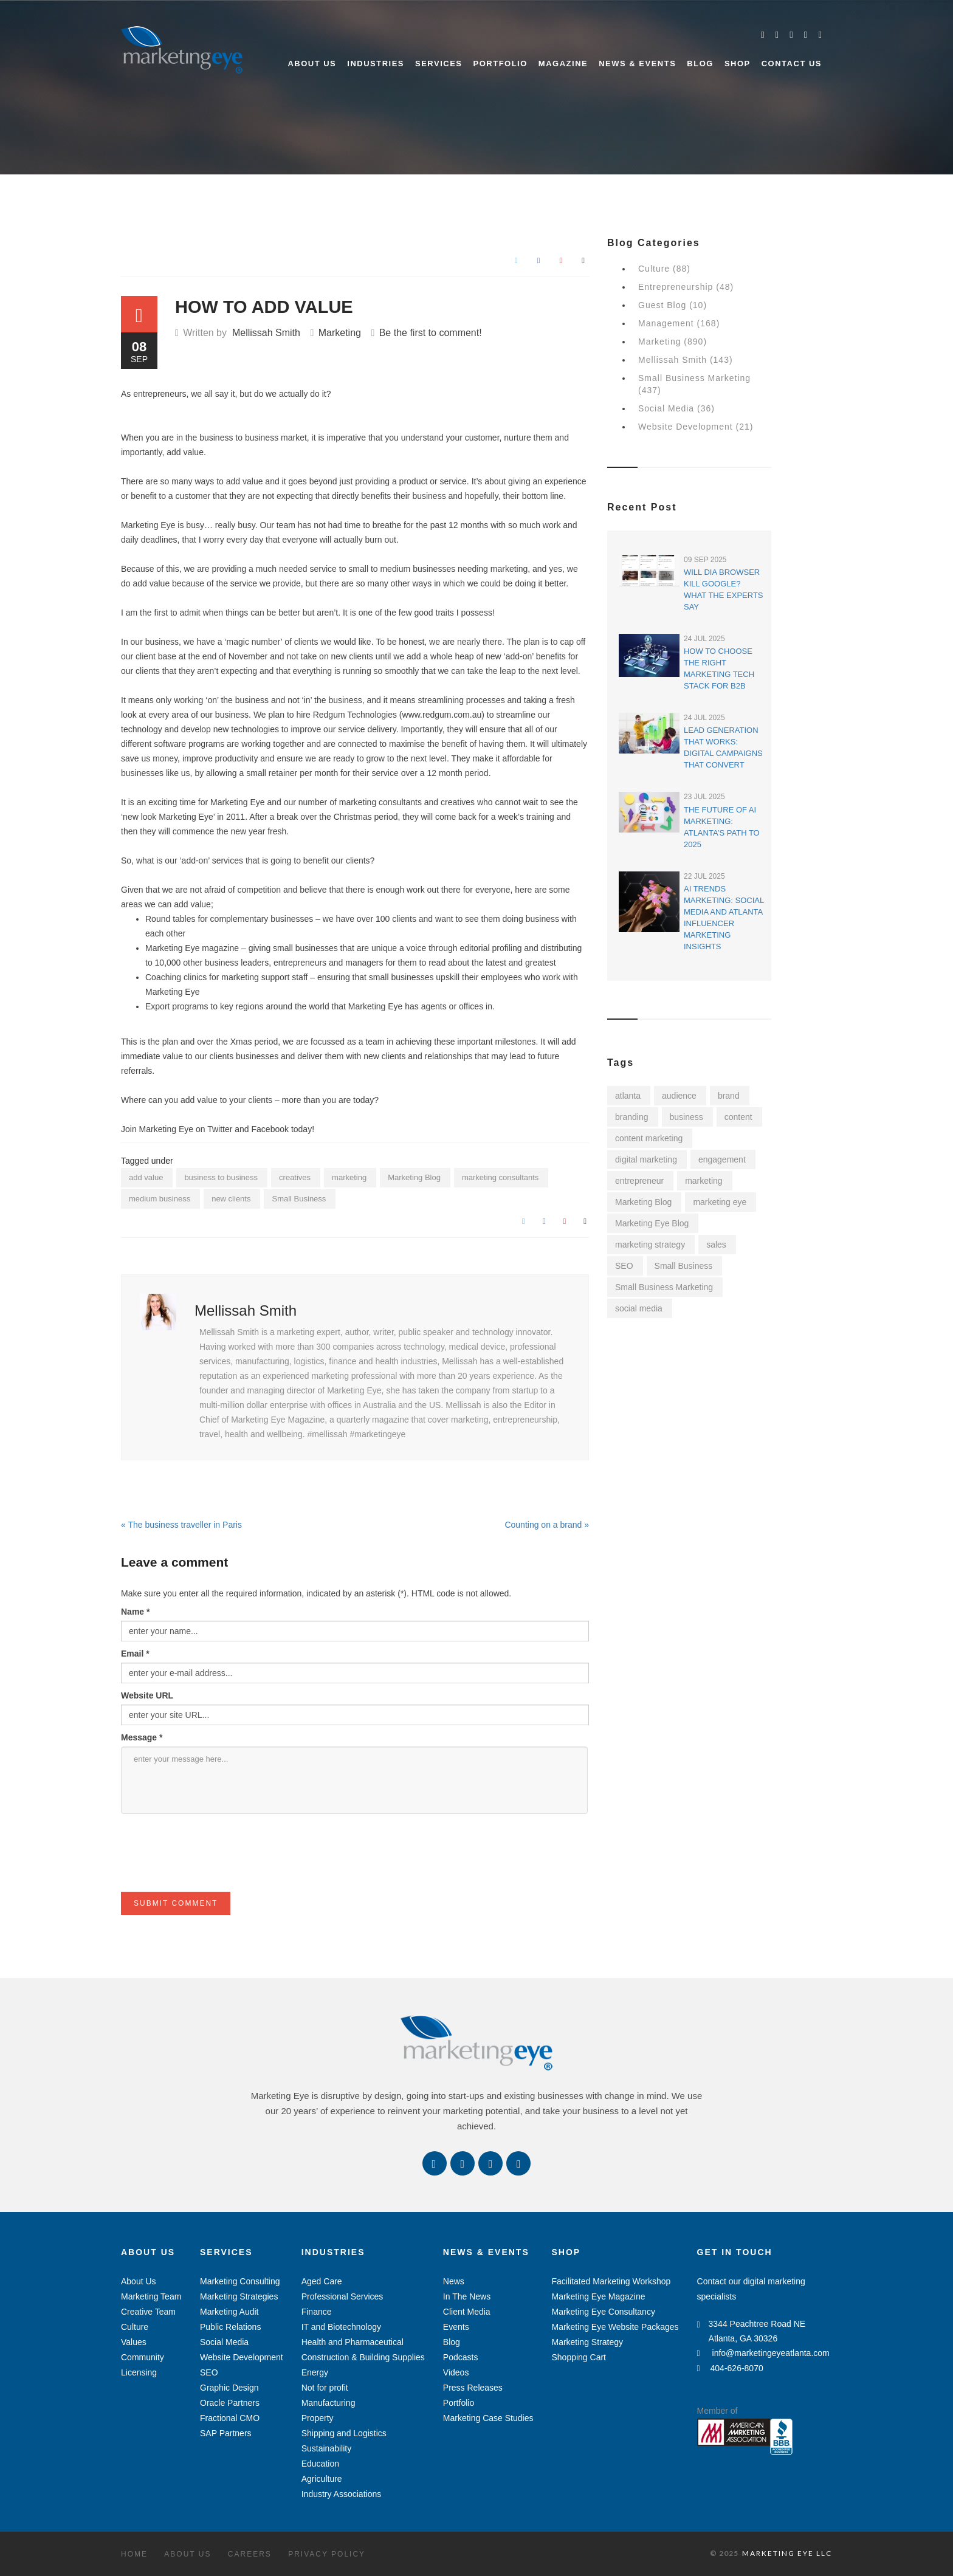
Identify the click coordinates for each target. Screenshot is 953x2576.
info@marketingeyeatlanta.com (763, 2353)
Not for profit (324, 2387)
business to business (221, 1177)
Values (133, 2342)
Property (317, 2418)
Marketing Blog (414, 1177)
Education (320, 2463)
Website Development (241, 2357)
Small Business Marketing (664, 1287)
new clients (231, 1198)
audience (679, 1096)
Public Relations (230, 2327)
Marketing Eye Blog (652, 1223)
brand (729, 1096)
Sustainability (326, 2448)
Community (142, 2357)
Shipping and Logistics (344, 2433)
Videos (456, 2372)
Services (439, 63)
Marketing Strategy (587, 2342)
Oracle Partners (230, 2403)
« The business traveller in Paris (181, 1525)
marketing (349, 1177)
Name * (135, 1611)
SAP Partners (226, 2433)
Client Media (466, 2312)
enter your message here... (354, 1780)
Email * (135, 1653)
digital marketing (646, 1159)
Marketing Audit (229, 2312)
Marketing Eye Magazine (598, 2296)
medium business (159, 1198)
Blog (700, 63)
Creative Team (148, 2312)
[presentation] (213, 1868)
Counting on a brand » (546, 1525)
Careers (250, 2554)
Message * (141, 1737)
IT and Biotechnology (341, 2327)
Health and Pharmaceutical (352, 2342)
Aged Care (321, 2281)
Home (134, 2554)
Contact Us (792, 63)
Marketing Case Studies (488, 2418)
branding (632, 1117)
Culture (134, 2327)
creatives (295, 1177)
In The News (466, 2296)
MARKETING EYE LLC (787, 2553)
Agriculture (321, 2479)
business (686, 1117)
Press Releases (473, 2387)
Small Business (299, 1198)
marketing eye (719, 1202)
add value (146, 1177)
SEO (624, 1266)
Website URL (147, 1695)
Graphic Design (229, 2387)
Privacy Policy (326, 2554)
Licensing (139, 2372)
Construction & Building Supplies (363, 2357)
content (738, 1117)
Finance (316, 2312)
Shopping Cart (578, 2357)
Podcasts (460, 2357)
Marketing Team (151, 2296)
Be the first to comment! (430, 333)
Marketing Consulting (240, 2281)
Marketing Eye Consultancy (603, 2312)
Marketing (339, 333)
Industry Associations (341, 2494)
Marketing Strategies (239, 2296)
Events (456, 2327)
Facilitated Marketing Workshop (610, 2281)
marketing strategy (650, 1244)
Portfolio (500, 63)
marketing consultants (500, 1177)
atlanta (628, 1096)
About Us (311, 63)
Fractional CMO (230, 2418)
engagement (722, 1159)
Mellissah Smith (266, 333)
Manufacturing (328, 2403)
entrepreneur (639, 1181)
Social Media (224, 2342)
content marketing (649, 1138)
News (453, 2281)
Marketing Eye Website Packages (614, 2327)
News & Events (637, 63)
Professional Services (342, 2296)
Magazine (563, 63)
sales (716, 1244)
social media (638, 1308)
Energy (314, 2372)
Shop (737, 63)
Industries (375, 63)
